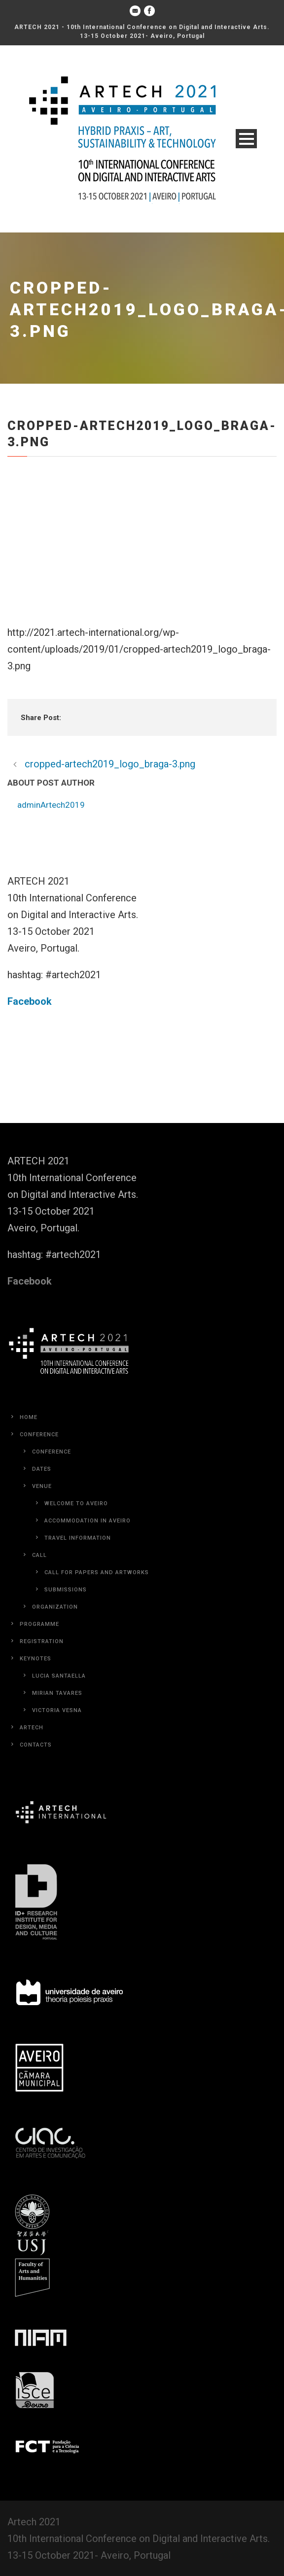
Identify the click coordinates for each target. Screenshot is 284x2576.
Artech (31, 1727)
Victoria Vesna (57, 1710)
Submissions (65, 1589)
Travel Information (77, 1538)
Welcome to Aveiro (76, 1503)
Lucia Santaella (59, 1676)
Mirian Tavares (57, 1693)
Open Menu (246, 138)
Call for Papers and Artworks (96, 1572)
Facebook (29, 1001)
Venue (42, 1486)
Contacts (36, 1745)
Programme (39, 1624)
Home (28, 1417)
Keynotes (35, 1658)
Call (39, 1555)
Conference (39, 1434)
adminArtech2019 (51, 805)
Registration (42, 1641)
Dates (41, 1469)
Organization (55, 1607)
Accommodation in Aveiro (87, 1521)
